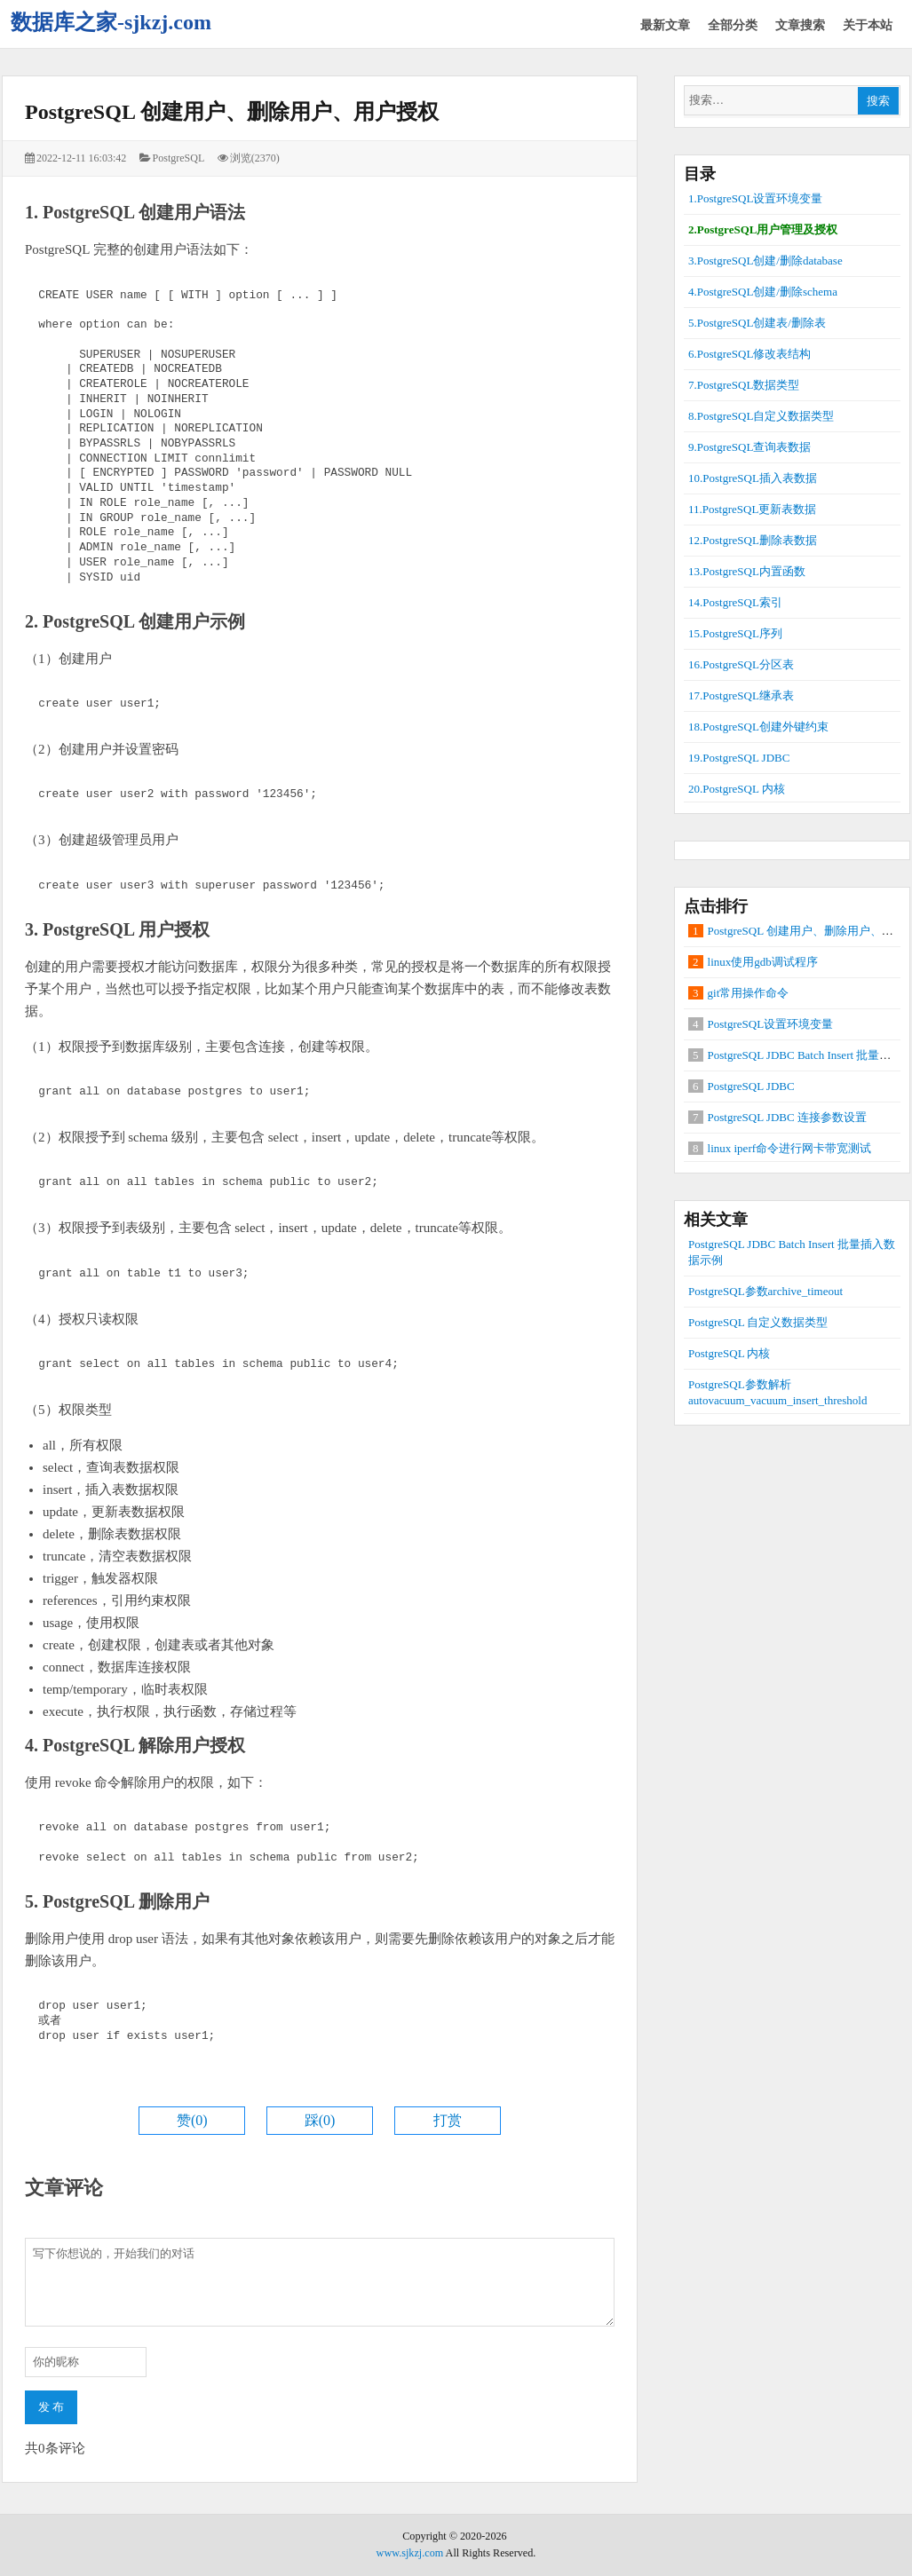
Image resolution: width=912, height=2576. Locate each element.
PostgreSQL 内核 (729, 1353)
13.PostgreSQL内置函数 (746, 571)
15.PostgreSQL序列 (735, 633)
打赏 (447, 2120)
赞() (192, 2120)
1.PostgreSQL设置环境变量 (755, 198)
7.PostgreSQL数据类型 (743, 384)
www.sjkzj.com (410, 2553)
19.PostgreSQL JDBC (738, 757)
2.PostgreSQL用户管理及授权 (762, 229)
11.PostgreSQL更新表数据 (752, 509)
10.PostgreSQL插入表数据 (752, 478)
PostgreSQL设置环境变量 (771, 1024)
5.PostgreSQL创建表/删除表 (757, 322)
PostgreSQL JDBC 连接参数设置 (787, 1117)
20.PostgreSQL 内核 (736, 788)
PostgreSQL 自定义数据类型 (758, 1322)
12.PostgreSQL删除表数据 (752, 540)
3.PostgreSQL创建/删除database (765, 260)
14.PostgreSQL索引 (735, 602)
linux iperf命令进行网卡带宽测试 (790, 1148)
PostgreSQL (179, 158)
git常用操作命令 (748, 993)
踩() (320, 2120)
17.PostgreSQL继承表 (741, 695)
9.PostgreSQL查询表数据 (749, 447)
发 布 (51, 2407)
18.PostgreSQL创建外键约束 (758, 726)
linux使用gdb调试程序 (763, 961)
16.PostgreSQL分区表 (741, 664)
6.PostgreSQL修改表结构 (749, 353)
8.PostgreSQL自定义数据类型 (761, 416)
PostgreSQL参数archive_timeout (765, 1291)
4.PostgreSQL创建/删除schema (762, 291)
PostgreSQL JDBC (751, 1086)
